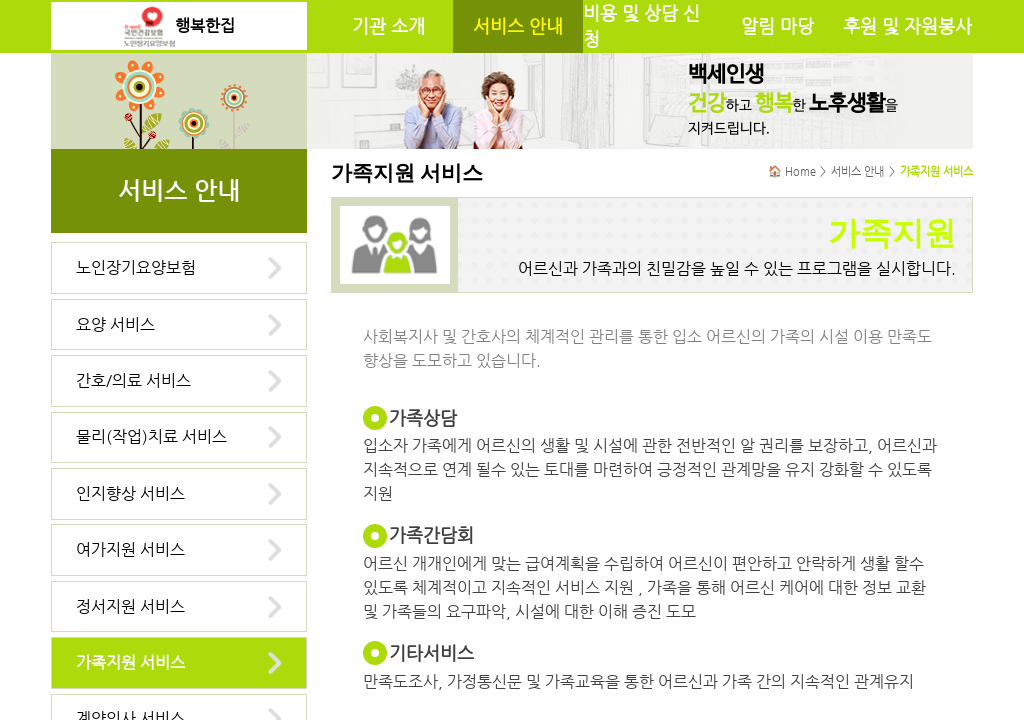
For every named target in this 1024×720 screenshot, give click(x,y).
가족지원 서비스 (130, 662)
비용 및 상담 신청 (641, 26)
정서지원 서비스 (130, 606)
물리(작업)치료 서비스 (151, 436)
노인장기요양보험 (136, 267)
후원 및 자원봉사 (907, 26)
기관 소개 (388, 26)
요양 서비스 (115, 324)
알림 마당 (777, 26)
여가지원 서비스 (130, 549)
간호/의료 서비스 (133, 380)
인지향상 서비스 (130, 493)
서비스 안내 (518, 26)
